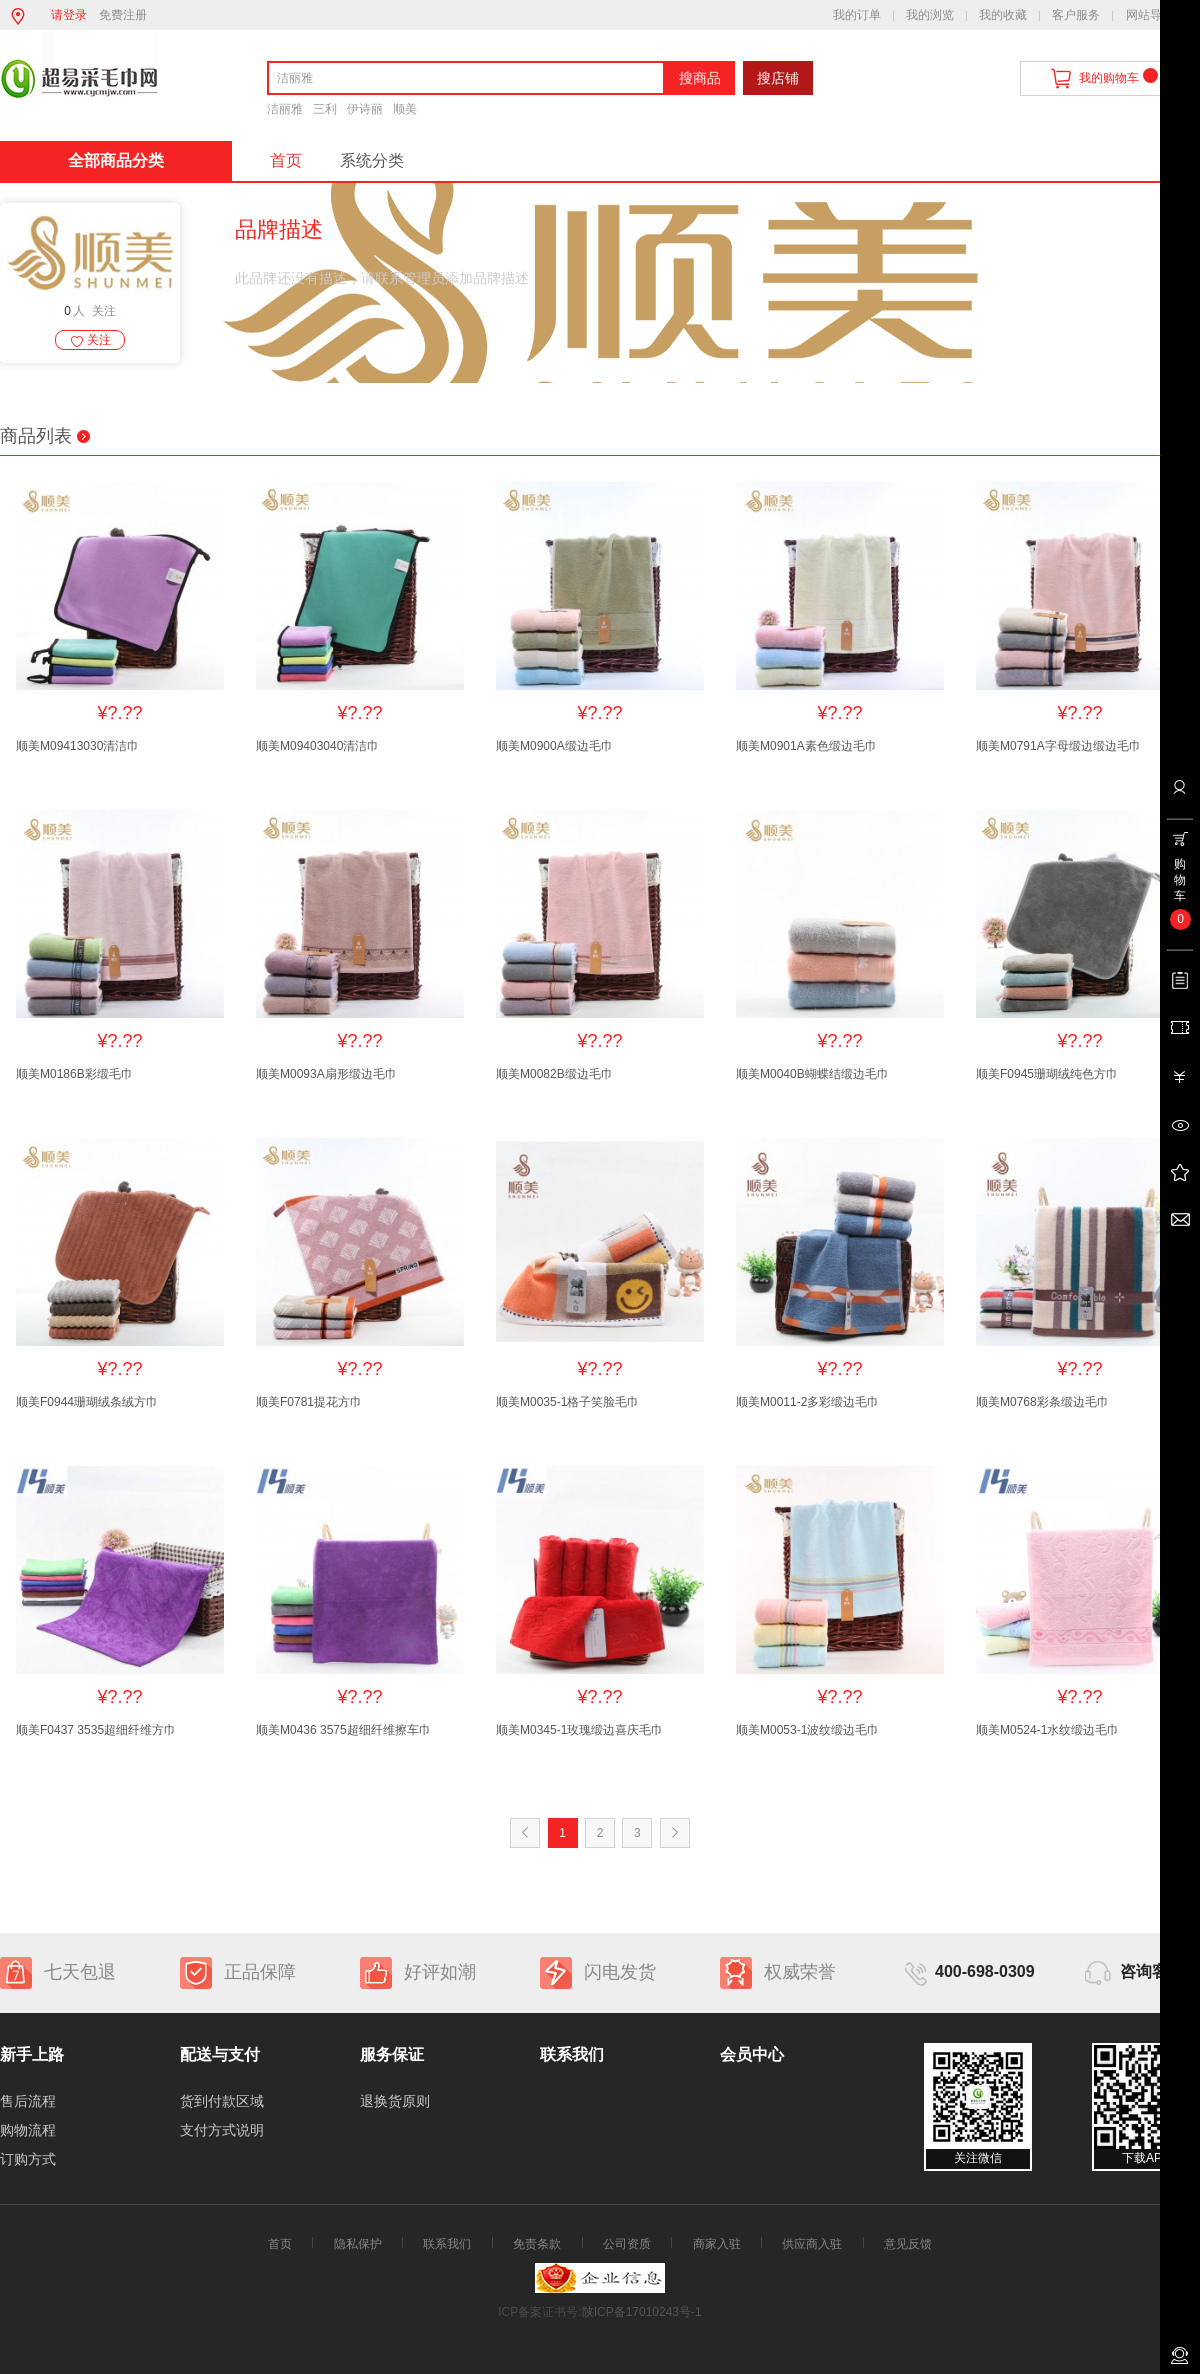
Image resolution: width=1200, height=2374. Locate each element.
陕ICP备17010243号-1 (642, 2312)
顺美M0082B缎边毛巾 (554, 1074)
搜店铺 (778, 78)
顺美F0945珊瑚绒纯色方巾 (1047, 1074)
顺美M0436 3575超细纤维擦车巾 (343, 1730)
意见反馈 (908, 2244)
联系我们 (447, 2244)
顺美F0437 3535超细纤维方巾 (96, 1730)
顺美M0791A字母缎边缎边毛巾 (1058, 746)
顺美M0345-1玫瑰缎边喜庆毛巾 (579, 1730)
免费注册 (123, 15)
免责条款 (537, 2244)
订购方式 (28, 2159)
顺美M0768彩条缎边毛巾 (1042, 1402)
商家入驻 (717, 2244)
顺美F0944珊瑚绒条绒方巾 (87, 1402)
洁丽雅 (285, 109)
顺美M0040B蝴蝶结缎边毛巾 (812, 1074)
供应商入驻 (812, 2244)
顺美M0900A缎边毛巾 (554, 746)
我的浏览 (930, 15)
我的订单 (857, 15)
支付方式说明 (222, 2130)
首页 (286, 160)
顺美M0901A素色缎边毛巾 (806, 746)
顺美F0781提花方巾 (309, 1402)
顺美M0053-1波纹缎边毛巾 (807, 1730)
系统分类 (372, 160)
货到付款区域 (222, 2101)
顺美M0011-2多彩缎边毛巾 (807, 1402)
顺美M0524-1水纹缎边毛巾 (1047, 1730)
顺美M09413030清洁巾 (77, 746)
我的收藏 (1003, 15)
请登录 (69, 15)
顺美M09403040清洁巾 (317, 746)
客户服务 (1076, 15)
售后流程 (28, 2101)
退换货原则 (395, 2101)
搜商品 (700, 78)
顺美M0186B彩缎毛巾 (74, 1074)
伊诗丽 (365, 109)
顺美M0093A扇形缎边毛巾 (326, 1074)
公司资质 (627, 2244)
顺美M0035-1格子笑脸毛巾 (567, 1402)
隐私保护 (358, 2244)
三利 (325, 109)
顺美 (405, 109)
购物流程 (28, 2130)
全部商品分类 (116, 160)
